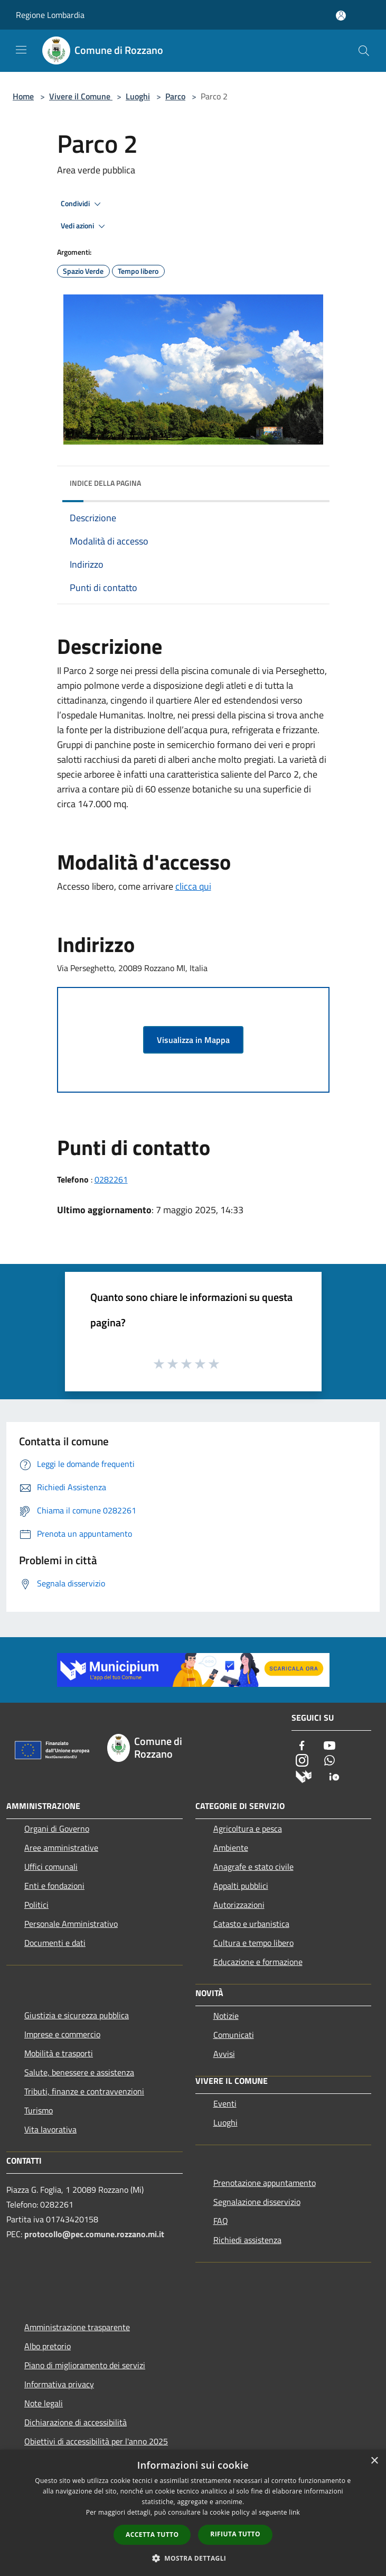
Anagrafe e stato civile (253, 1866)
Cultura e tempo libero (253, 1942)
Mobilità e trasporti (58, 2053)
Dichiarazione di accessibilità (75, 2422)
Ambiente (230, 1847)
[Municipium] (303, 1776)
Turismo (38, 2110)
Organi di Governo (56, 1828)
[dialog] (193, 2513)
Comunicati (233, 2034)
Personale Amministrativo (71, 1923)
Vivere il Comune (80, 96)
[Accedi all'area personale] (340, 15)
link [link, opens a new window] (294, 2512)
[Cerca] (363, 50)
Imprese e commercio (62, 2034)
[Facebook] (302, 1746)
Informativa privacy (59, 2384)
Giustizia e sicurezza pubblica (76, 2015)
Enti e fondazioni (54, 1885)
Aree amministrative (61, 1847)
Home (23, 96)
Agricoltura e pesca (247, 1828)
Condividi (82, 204)
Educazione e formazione (258, 1961)
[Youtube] (329, 1746)
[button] (193, 2558)
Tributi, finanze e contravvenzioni (84, 2091)
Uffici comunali (51, 1866)
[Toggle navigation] (21, 49)
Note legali (43, 2403)
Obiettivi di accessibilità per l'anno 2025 (96, 2441)
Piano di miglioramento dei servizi (84, 2365)
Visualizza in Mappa (193, 1039)
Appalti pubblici (240, 1885)
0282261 (111, 1179)
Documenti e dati (55, 1942)
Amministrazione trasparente (77, 2327)
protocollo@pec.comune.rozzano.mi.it (94, 2234)
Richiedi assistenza (247, 2239)
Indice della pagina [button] (105, 482)
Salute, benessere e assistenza (79, 2072)
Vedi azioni (84, 226)
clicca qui (193, 886)
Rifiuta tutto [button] (235, 2533)
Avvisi (224, 2053)
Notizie (226, 2015)
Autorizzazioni (239, 1904)
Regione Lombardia (50, 14)
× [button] (374, 2461)
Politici (36, 1904)
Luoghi (138, 96)
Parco (175, 96)
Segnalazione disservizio (256, 2201)
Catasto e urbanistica (251, 1923)
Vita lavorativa (50, 2129)
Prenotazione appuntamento (264, 2182)
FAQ (220, 2220)
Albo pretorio (47, 2346)
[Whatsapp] (329, 1761)
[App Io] (334, 1776)
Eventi (225, 2103)
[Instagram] (302, 1761)
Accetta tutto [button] (152, 2534)
